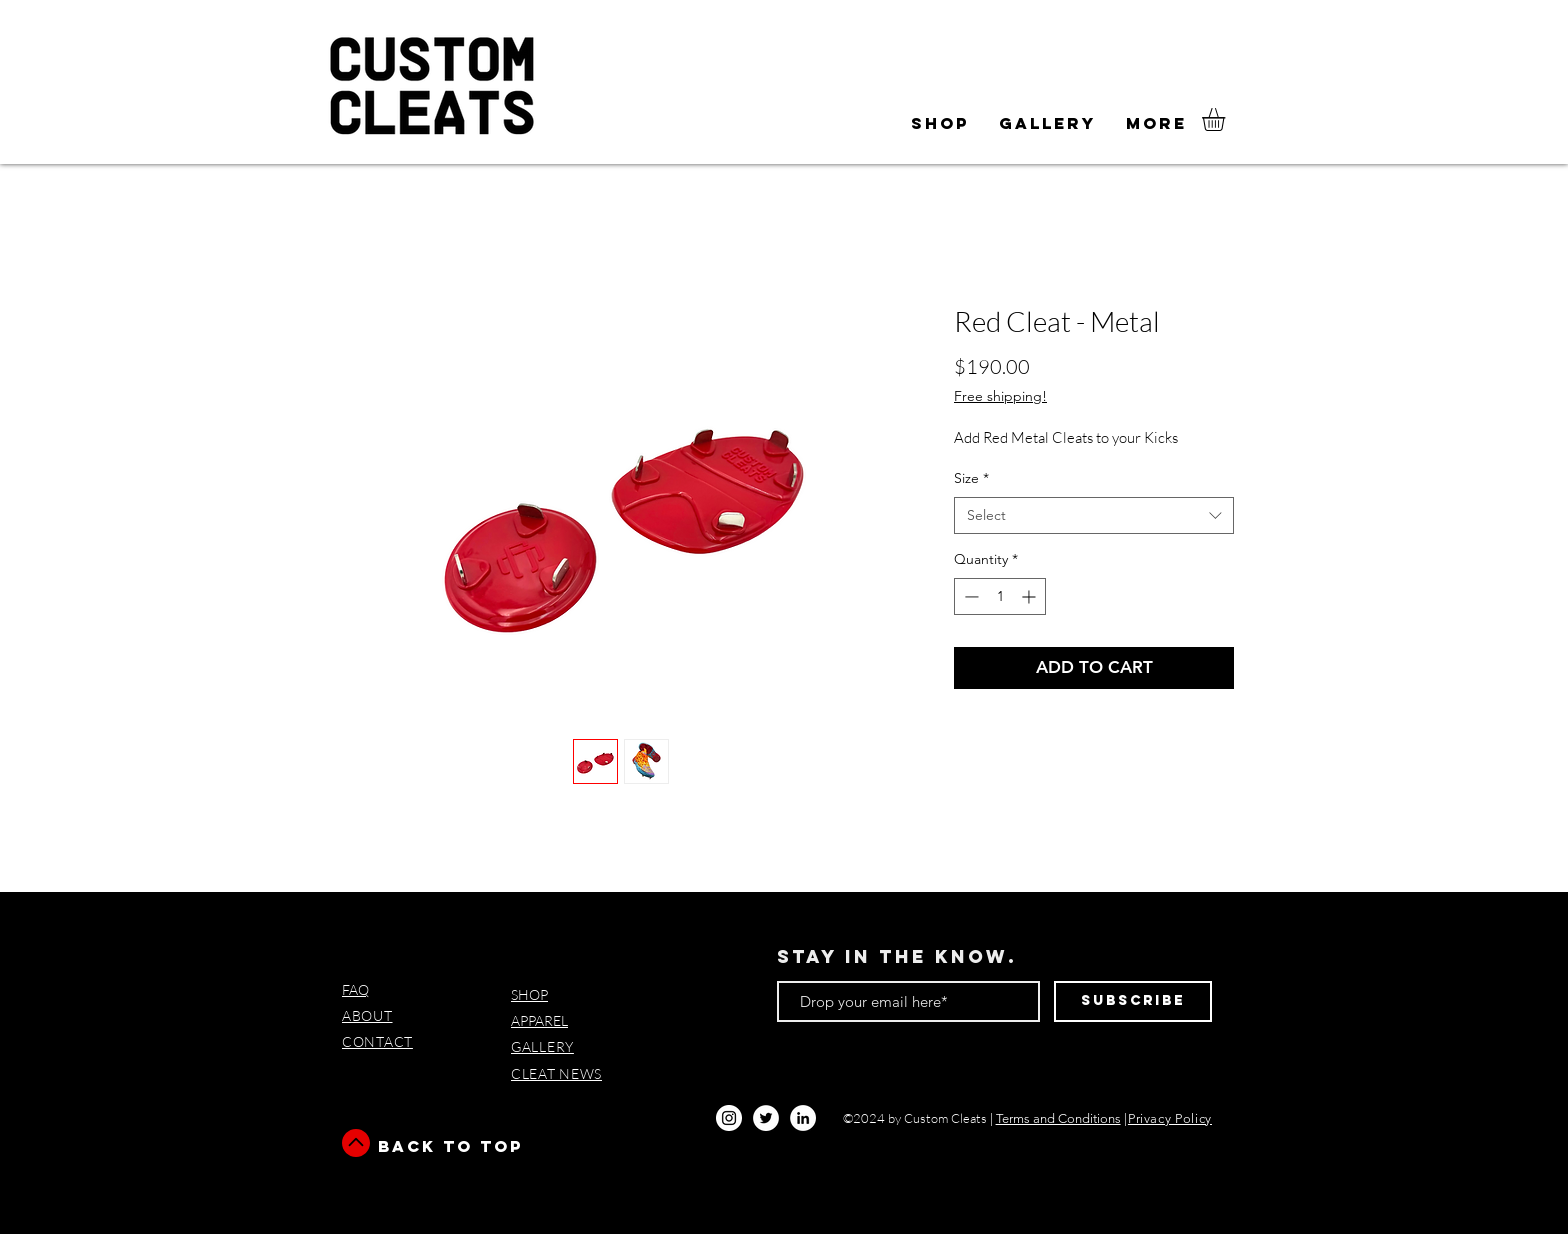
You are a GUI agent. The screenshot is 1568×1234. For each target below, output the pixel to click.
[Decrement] (969, 596)
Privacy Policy (1170, 1118)
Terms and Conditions (1058, 1118)
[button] (940, 123)
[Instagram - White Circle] (729, 1118)
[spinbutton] (1000, 596)
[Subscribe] (1133, 1001)
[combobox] (1094, 516)
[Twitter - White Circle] (766, 1118)
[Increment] (1030, 596)
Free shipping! (1000, 396)
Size (971, 478)
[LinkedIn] (803, 1118)
